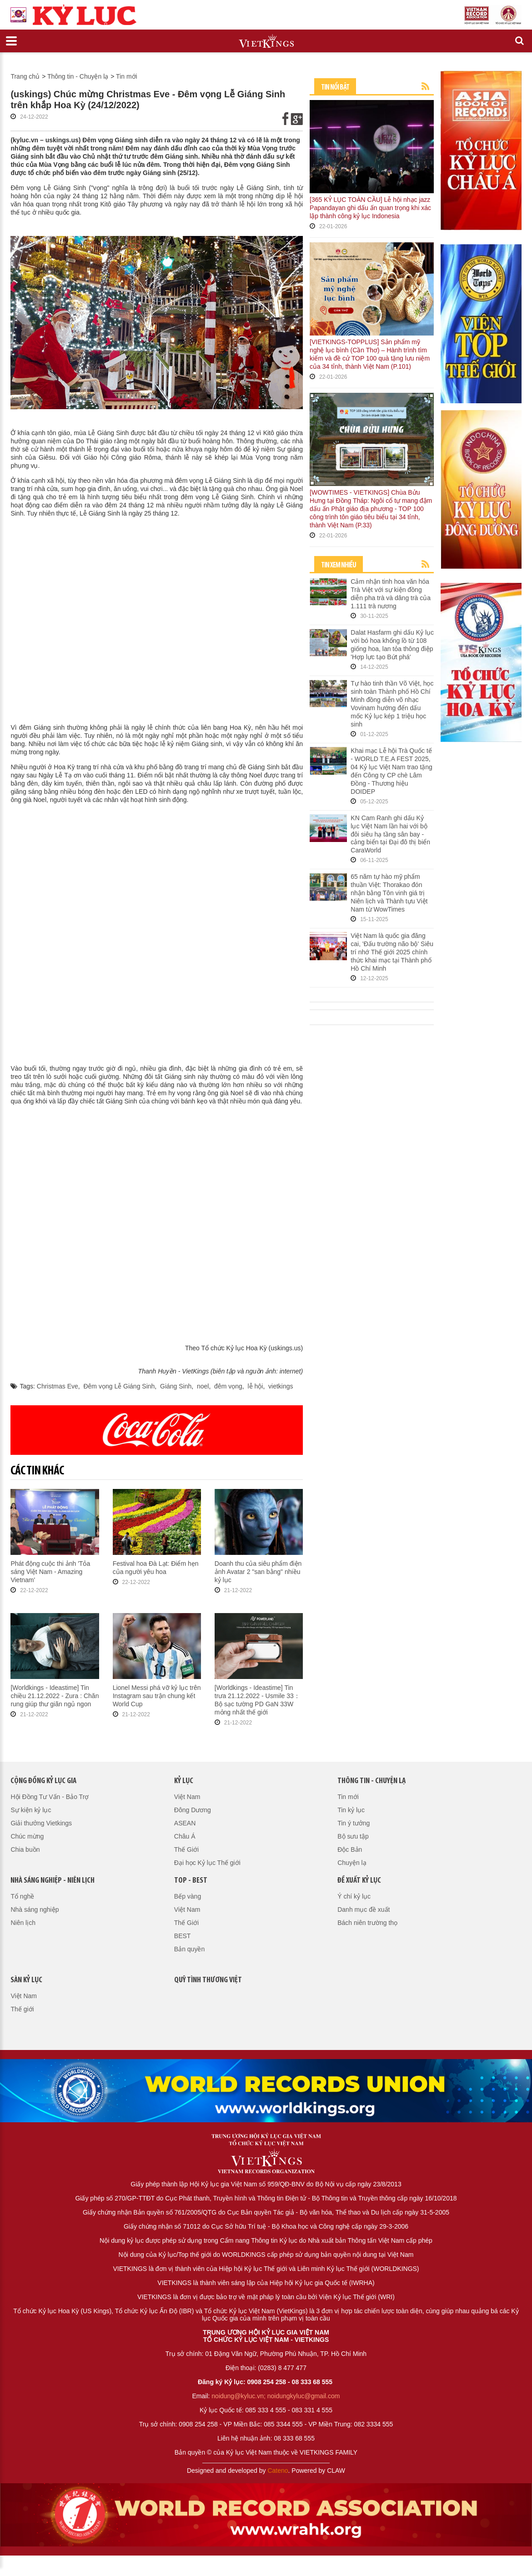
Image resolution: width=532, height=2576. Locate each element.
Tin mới (126, 76)
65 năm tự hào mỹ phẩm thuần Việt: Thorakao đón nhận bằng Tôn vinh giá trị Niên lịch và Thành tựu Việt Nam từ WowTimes (389, 893)
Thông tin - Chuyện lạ (77, 76)
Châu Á (185, 1836)
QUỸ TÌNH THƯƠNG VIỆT (208, 1980)
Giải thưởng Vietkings (41, 1823)
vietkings (280, 1386)
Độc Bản (349, 1849)
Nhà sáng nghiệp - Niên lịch (52, 1880)
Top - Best (190, 1880)
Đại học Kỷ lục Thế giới (207, 1862)
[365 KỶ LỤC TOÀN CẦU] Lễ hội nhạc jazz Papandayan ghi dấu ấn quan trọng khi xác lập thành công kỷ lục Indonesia (370, 208)
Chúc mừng (27, 1836)
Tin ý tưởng (353, 1823)
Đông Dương (192, 1810)
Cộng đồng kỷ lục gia (43, 1781)
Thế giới (22, 2009)
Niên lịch (22, 1922)
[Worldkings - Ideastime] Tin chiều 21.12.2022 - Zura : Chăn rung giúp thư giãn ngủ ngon (54, 1696)
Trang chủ (25, 76)
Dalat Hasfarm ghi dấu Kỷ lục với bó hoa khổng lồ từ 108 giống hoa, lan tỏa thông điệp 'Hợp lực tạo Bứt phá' (392, 645)
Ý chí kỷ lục (354, 1896)
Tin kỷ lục (351, 1810)
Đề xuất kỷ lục (359, 1880)
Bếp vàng (187, 1896)
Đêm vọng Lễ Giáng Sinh (119, 1386)
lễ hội (255, 1386)
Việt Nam (187, 1796)
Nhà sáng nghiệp (34, 1909)
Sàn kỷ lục (26, 1980)
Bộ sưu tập (353, 1836)
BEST (182, 1936)
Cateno (277, 2470)
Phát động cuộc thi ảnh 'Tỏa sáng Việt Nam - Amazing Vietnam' (50, 1572)
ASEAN (185, 1823)
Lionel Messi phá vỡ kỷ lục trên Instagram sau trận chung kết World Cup (157, 1696)
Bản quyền (189, 1949)
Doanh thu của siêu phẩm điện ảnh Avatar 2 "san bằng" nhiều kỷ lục (258, 1572)
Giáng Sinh (175, 1386)
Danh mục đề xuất (363, 1909)
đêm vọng (228, 1386)
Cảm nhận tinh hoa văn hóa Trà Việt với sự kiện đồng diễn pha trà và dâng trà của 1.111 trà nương (391, 594)
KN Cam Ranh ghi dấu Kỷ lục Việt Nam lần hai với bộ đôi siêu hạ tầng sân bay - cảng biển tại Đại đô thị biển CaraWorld (390, 834)
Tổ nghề (22, 1896)
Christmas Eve (57, 1386)
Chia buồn (25, 1849)
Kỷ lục (183, 1781)
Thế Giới (186, 1849)
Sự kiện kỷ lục (30, 1810)
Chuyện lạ (351, 1862)
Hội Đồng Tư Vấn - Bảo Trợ (49, 1796)
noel (203, 1386)
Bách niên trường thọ (367, 1922)
